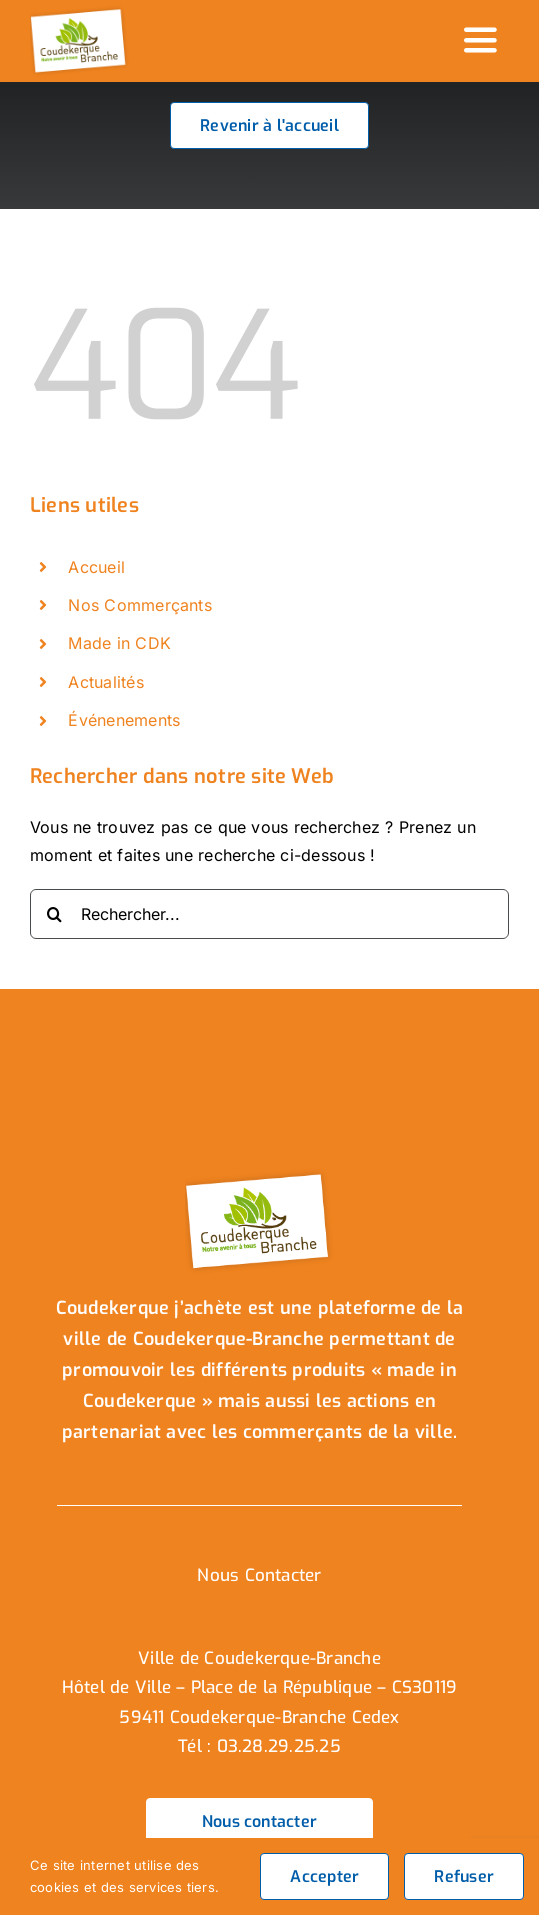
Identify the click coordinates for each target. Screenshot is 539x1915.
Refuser (464, 1876)
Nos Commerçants (140, 605)
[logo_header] (80, 13)
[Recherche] (55, 914)
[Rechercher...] (269, 914)
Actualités (105, 682)
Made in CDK (119, 643)
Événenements (124, 720)
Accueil (96, 567)
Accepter (324, 1876)
